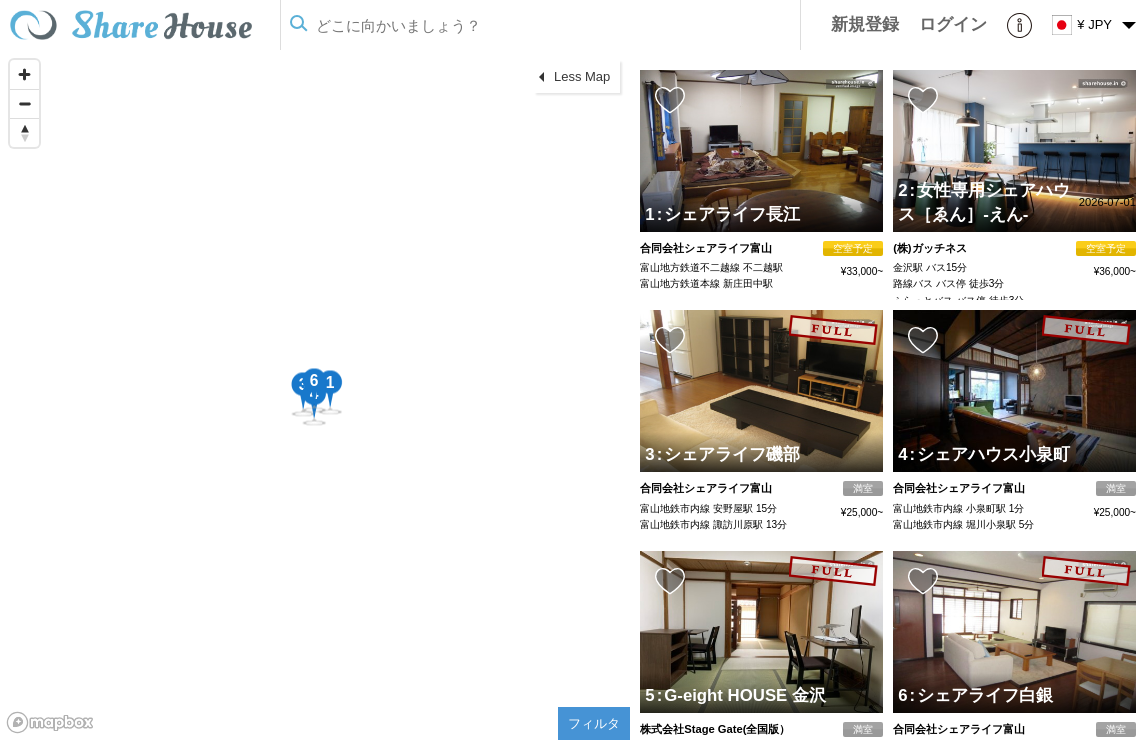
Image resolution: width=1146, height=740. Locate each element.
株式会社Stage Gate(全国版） (715, 729)
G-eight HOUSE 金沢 (741, 695)
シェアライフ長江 (729, 214)
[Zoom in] (24, 74)
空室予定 (853, 248)
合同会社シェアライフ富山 (706, 248)
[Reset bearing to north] (24, 132)
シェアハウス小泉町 (989, 454)
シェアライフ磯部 (729, 454)
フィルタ (594, 723)
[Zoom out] (24, 103)
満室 (863, 488)
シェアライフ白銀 (981, 695)
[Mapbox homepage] (50, 722)
